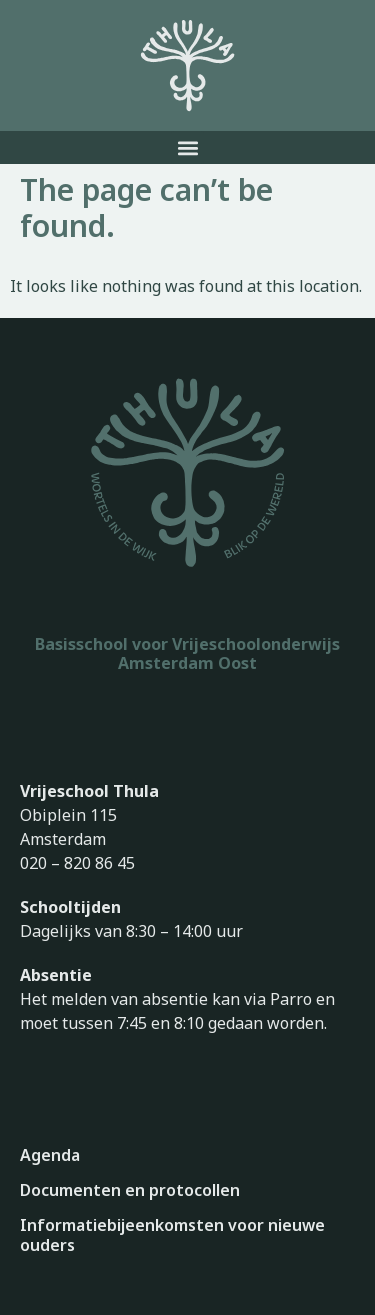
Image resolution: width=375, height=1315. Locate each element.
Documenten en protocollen (130, 1190)
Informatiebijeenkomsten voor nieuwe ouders (172, 1235)
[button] (187, 147)
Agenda (50, 1155)
